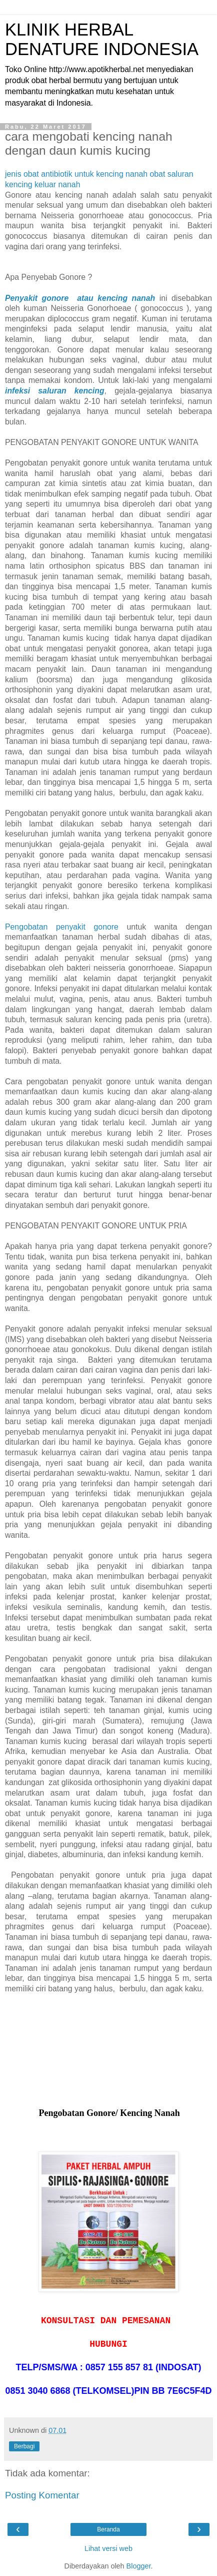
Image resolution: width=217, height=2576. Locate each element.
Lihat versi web (108, 2548)
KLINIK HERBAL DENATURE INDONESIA (101, 39)
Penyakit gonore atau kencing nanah (80, 298)
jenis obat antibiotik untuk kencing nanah (76, 174)
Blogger (138, 2566)
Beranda (108, 2529)
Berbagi (24, 2446)
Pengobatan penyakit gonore (61, 927)
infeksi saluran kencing (54, 390)
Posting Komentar (42, 2495)
